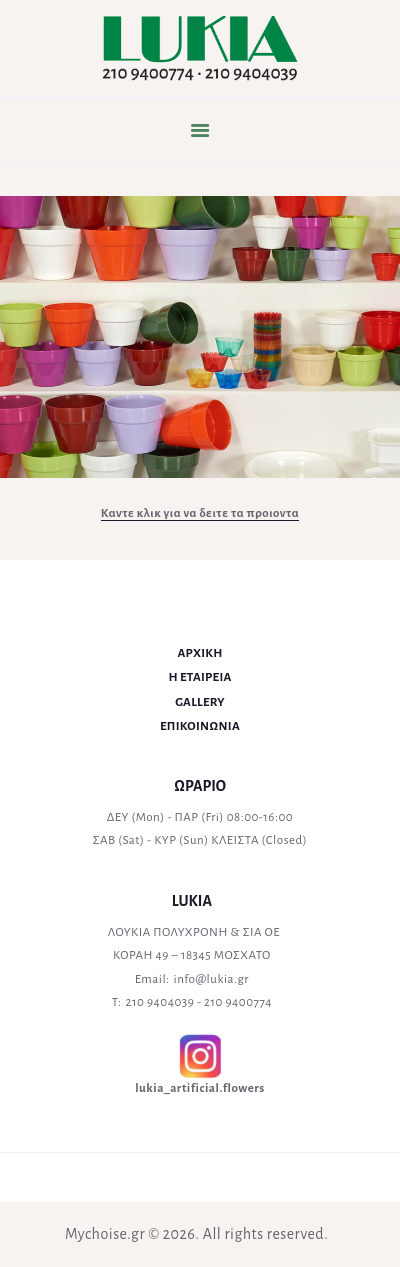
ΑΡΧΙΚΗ (199, 653)
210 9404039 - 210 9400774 (199, 1002)
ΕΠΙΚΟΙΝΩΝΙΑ (200, 726)
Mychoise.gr (105, 1234)
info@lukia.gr (211, 979)
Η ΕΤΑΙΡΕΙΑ (199, 677)
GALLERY (200, 702)
